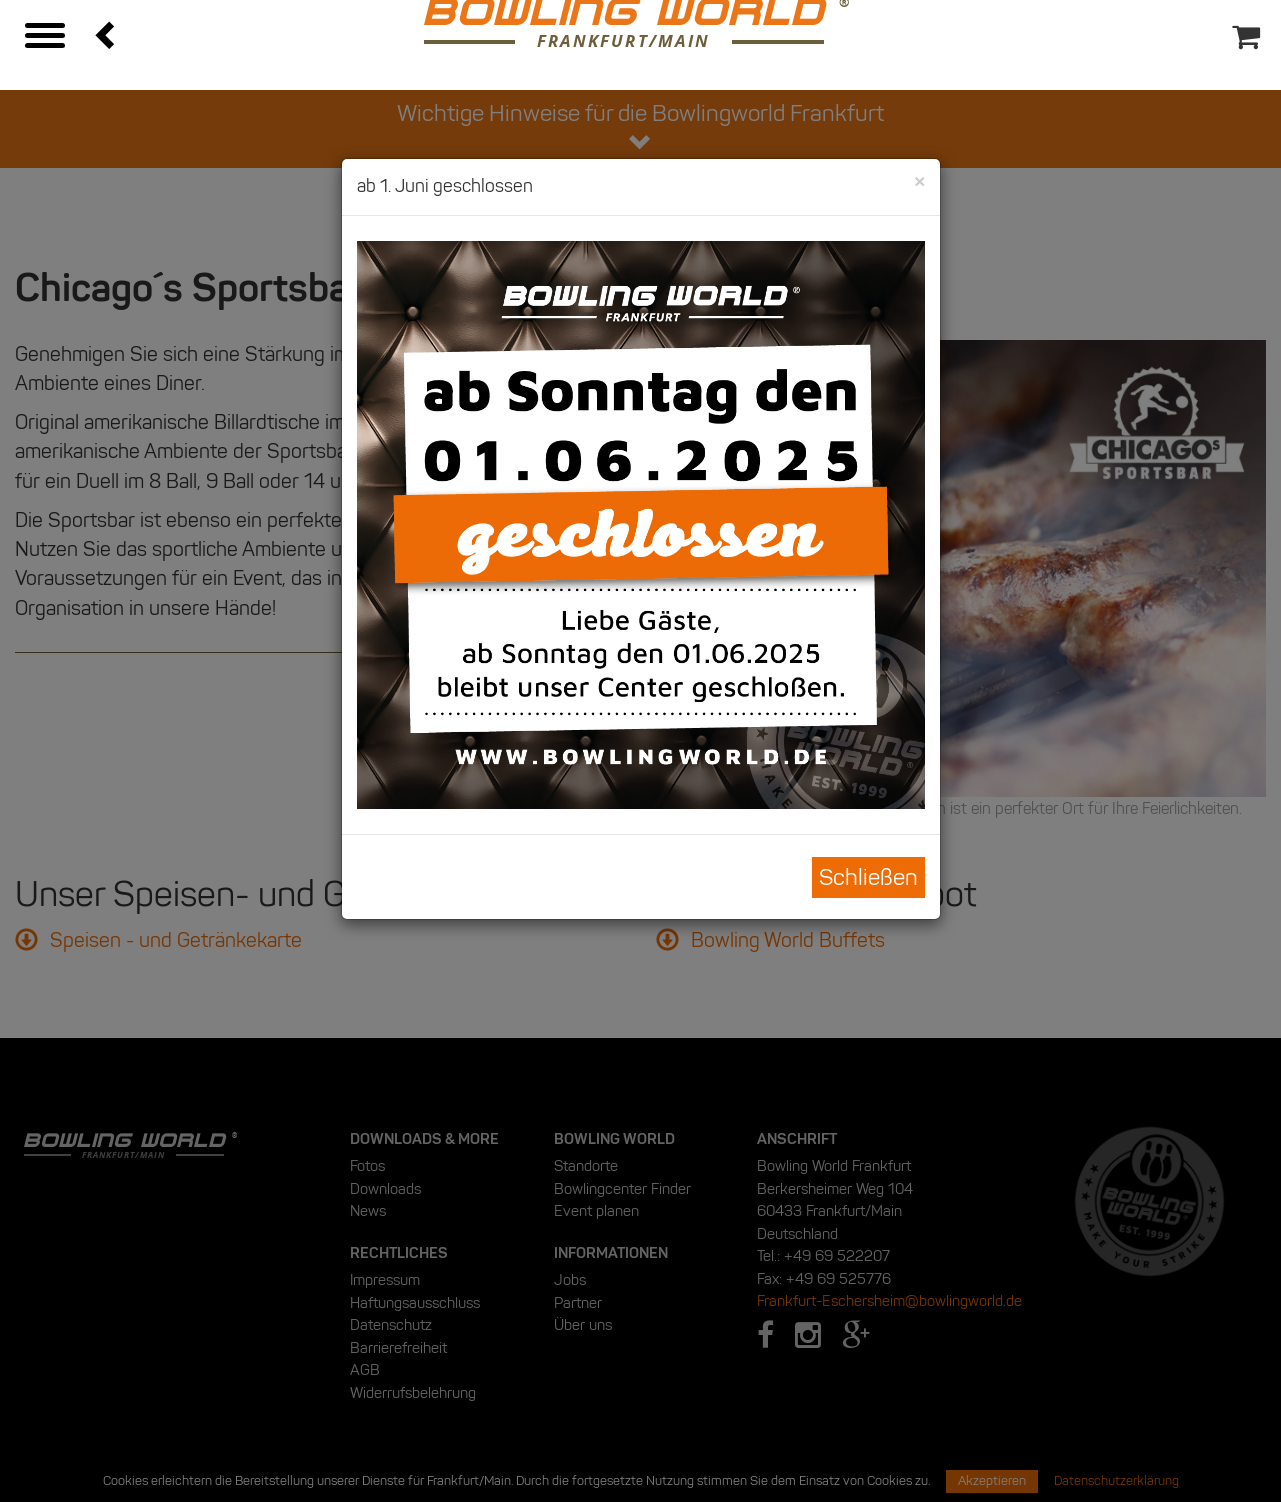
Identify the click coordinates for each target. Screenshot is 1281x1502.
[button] (107, 34)
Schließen (868, 877)
